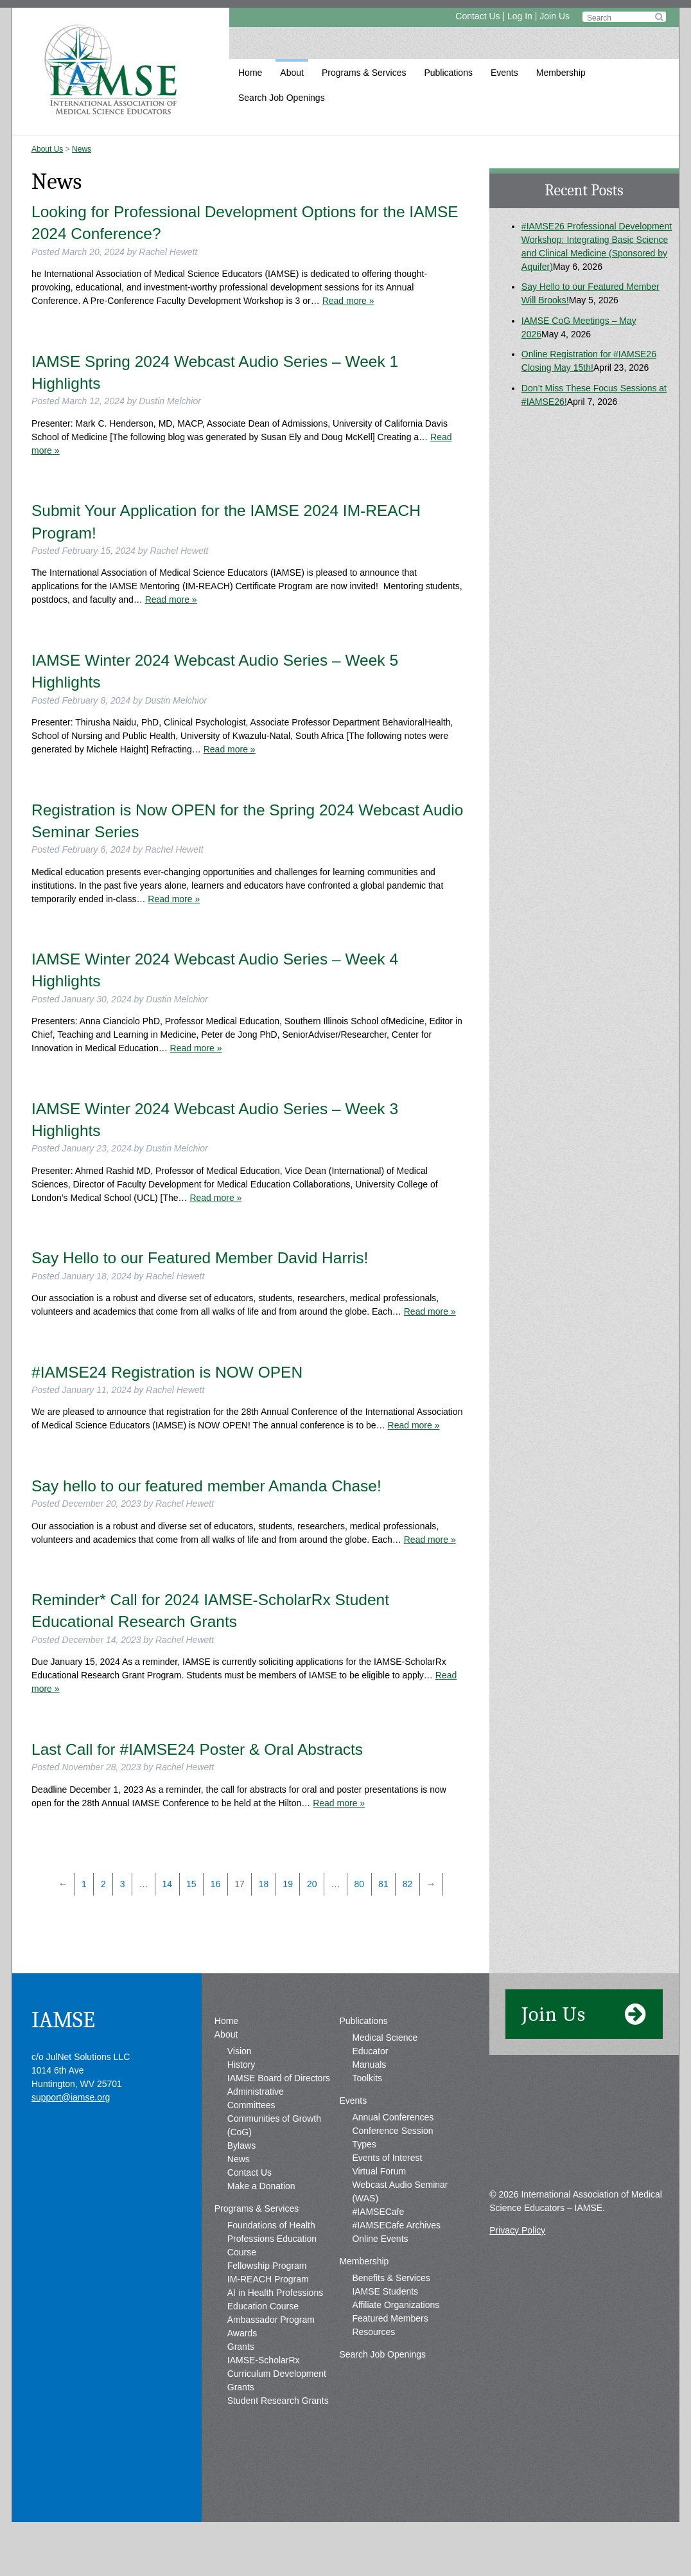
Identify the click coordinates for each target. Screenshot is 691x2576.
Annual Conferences (392, 2158)
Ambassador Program (271, 2360)
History (241, 2105)
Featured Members (390, 2359)
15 (191, 1884)
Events (504, 72)
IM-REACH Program (268, 2319)
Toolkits (367, 2118)
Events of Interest (387, 2198)
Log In (519, 16)
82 (408, 1884)
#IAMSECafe (378, 2252)
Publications (448, 72)
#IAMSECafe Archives (396, 2266)
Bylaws (241, 2186)
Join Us (554, 16)
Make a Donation (261, 2226)
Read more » (348, 301)
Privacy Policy (517, 2271)
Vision (239, 2091)
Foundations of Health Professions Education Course (272, 2279)
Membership (561, 72)
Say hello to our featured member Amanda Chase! (206, 1486)
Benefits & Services (391, 2318)
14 (167, 1884)
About (292, 72)
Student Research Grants (278, 2441)
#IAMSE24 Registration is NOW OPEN (166, 1372)
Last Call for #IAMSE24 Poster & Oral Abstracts (197, 1749)
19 (288, 1884)
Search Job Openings (281, 98)
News (81, 149)
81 (383, 1884)
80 (359, 1884)
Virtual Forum (379, 2212)
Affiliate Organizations (395, 2345)
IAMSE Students (385, 2332)
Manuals (369, 2105)
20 (312, 1884)
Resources (373, 2372)
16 (216, 1884)
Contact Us (477, 16)
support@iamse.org (70, 2138)
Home (250, 72)
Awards (242, 2373)
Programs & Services (364, 72)
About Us (47, 149)
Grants (240, 2387)
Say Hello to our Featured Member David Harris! (199, 1257)
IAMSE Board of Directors (278, 2118)
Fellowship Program (267, 2306)
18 (264, 1884)
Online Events (380, 2279)
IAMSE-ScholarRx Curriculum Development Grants (276, 2414)
